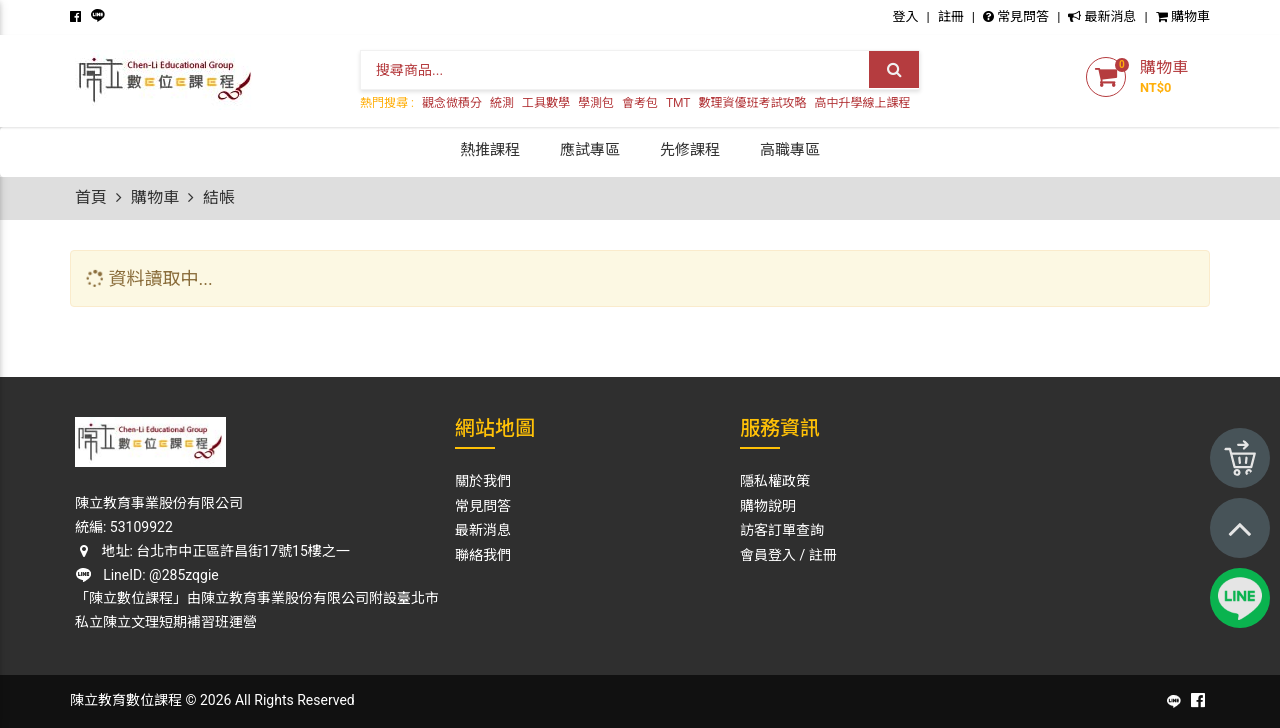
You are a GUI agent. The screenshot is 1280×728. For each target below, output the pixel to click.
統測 (502, 103)
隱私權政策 (775, 481)
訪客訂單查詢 (782, 530)
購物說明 (768, 506)
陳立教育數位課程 (126, 700)
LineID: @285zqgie (147, 575)
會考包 (640, 103)
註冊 (951, 16)
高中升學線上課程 (863, 103)
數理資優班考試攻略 (753, 103)
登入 (906, 16)
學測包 (596, 103)
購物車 (1183, 16)
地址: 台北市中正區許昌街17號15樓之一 (212, 551)
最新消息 (1102, 16)
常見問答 (1016, 16)
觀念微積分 (452, 103)
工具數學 (546, 103)
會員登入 (768, 555)
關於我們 (483, 481)
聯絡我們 (483, 555)
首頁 (91, 197)
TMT (678, 103)
